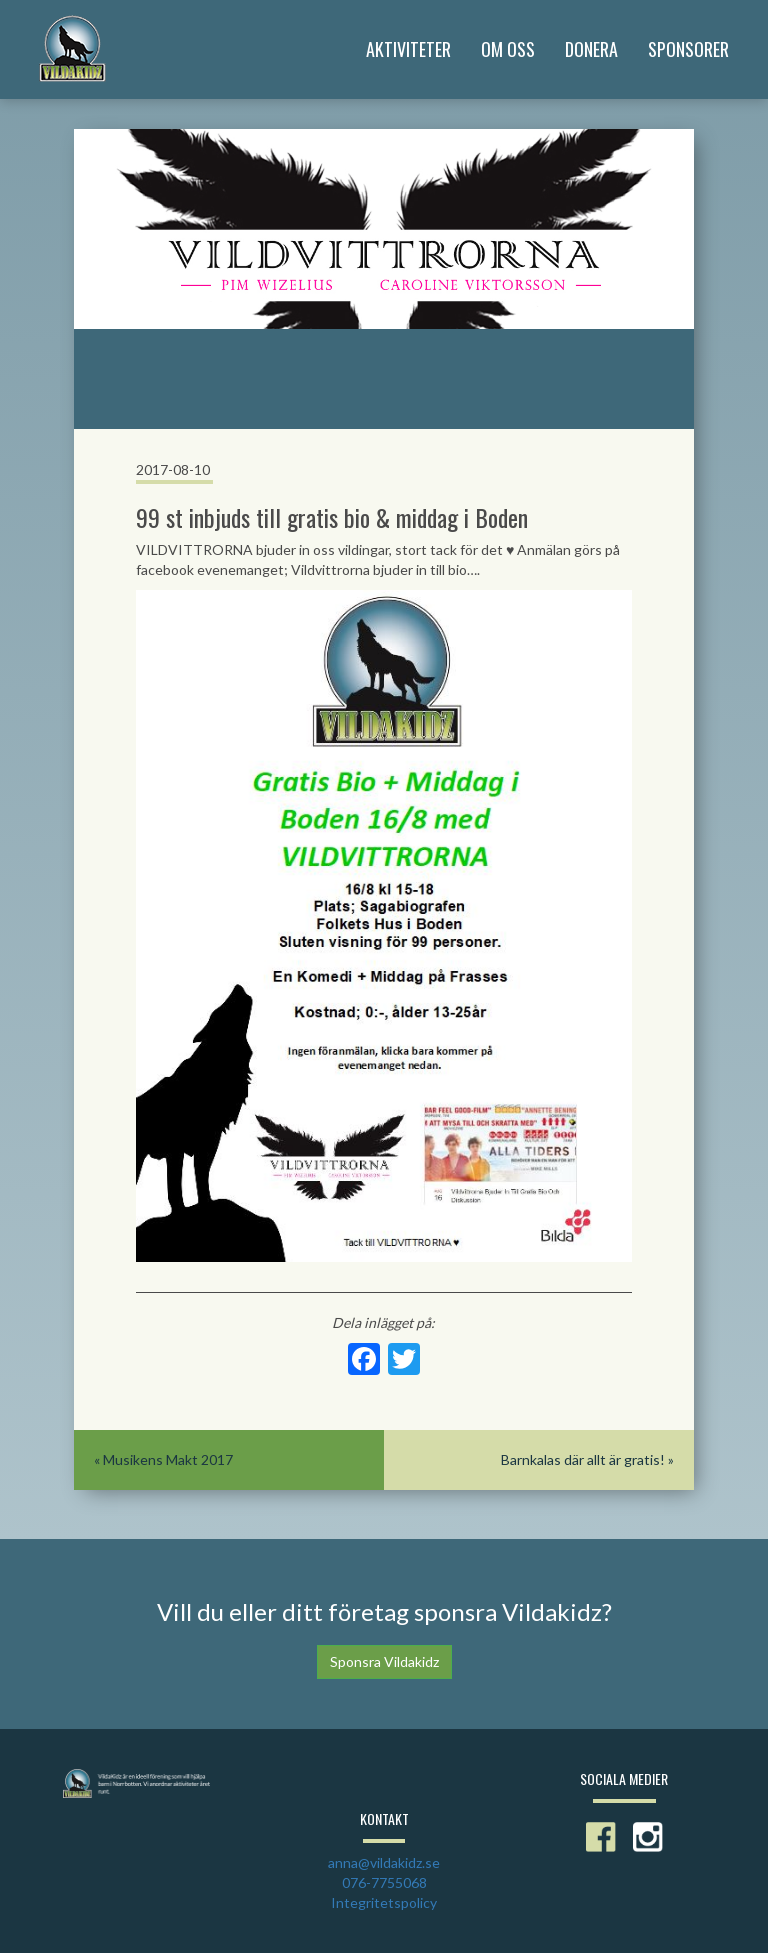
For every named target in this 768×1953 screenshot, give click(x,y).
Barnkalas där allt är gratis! (583, 1459)
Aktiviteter (408, 49)
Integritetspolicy (384, 1902)
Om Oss (508, 49)
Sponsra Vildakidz (384, 1661)
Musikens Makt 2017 (168, 1459)
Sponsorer (688, 49)
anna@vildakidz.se (384, 1862)
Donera (591, 49)
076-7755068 (384, 1882)
